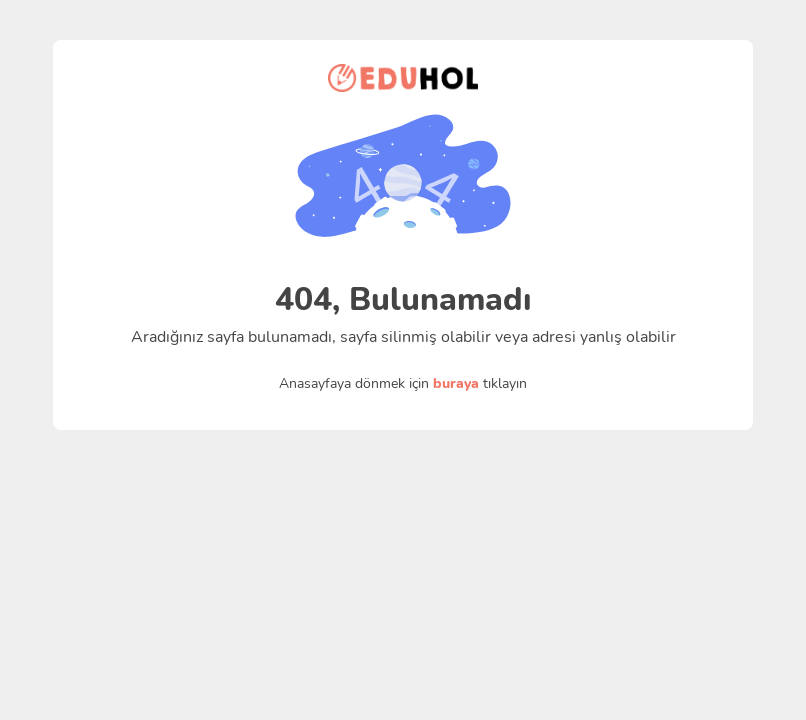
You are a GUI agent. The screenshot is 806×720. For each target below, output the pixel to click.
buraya (456, 383)
